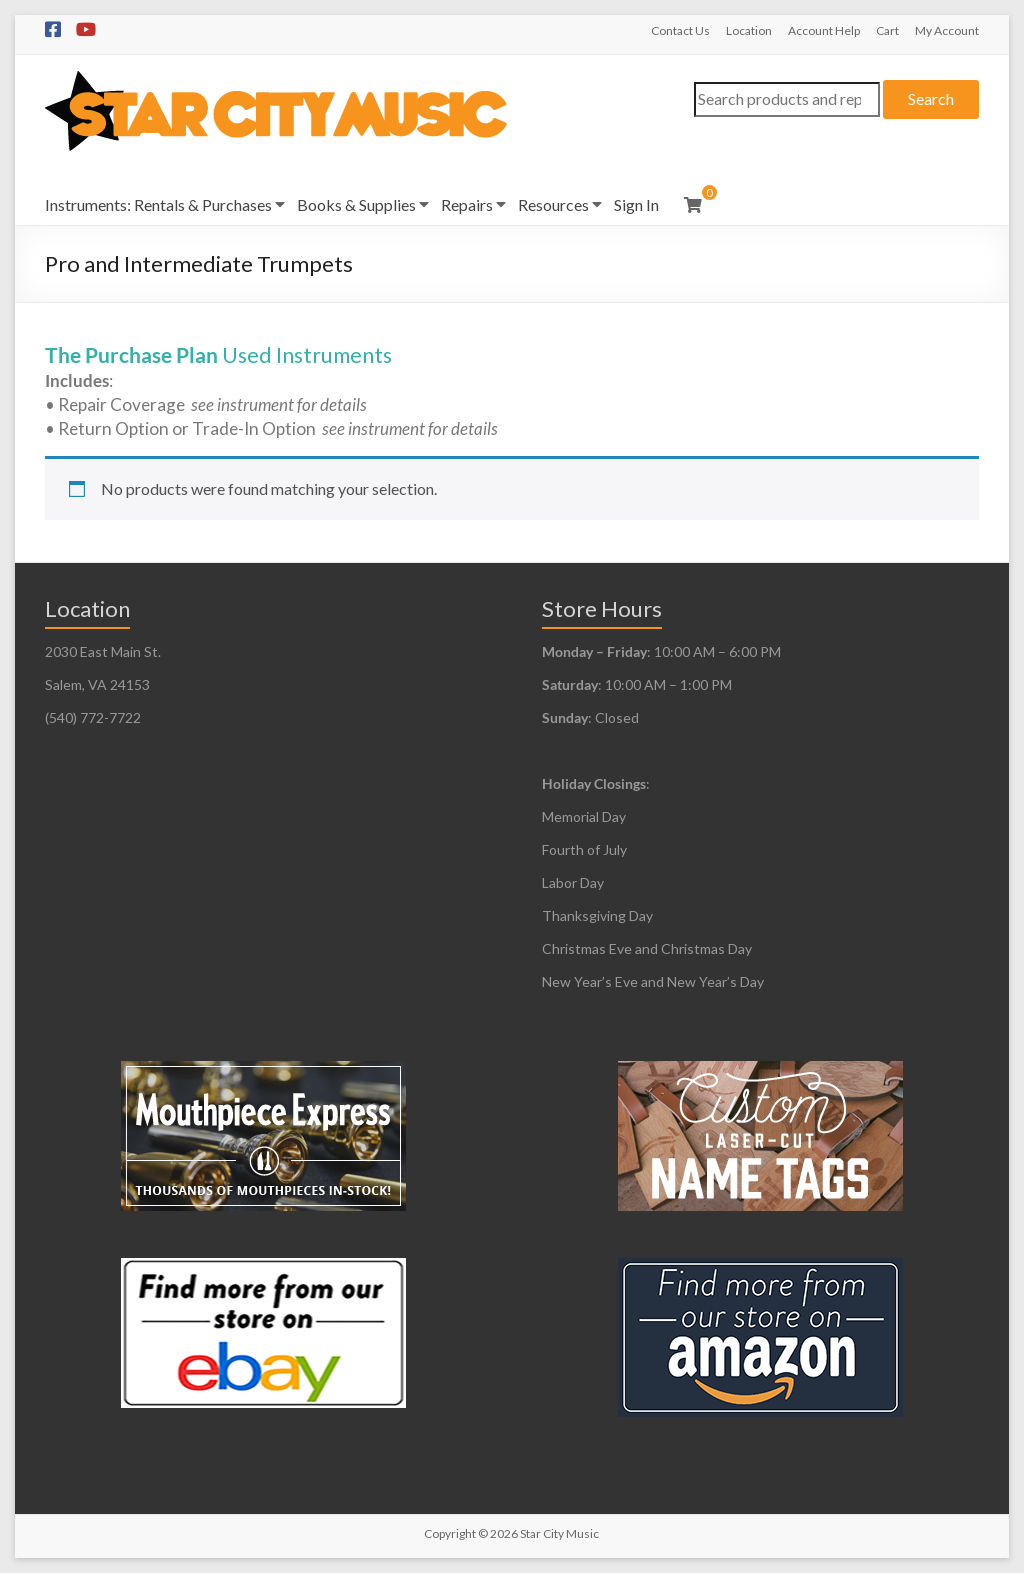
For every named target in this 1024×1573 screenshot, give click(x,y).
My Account (947, 30)
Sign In (636, 204)
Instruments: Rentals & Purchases (158, 204)
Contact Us (680, 30)
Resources (553, 204)
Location (749, 30)
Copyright (450, 1533)
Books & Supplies (356, 204)
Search (931, 98)
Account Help (824, 30)
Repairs (467, 204)
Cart (887, 30)
